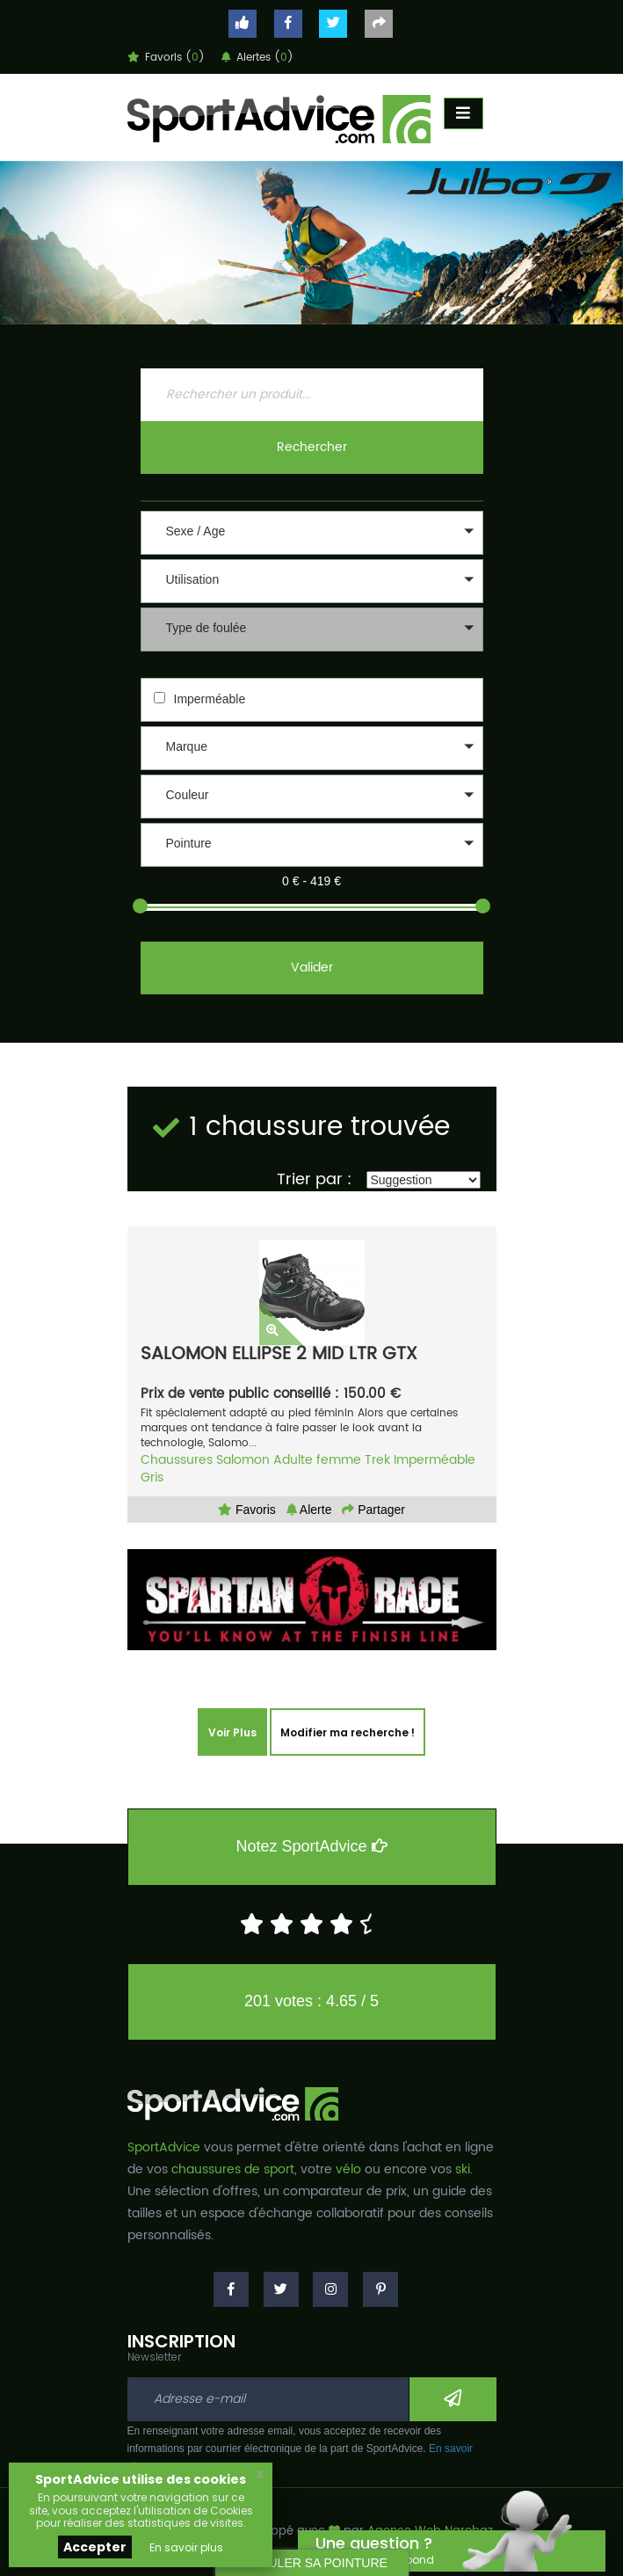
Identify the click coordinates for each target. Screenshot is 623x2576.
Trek (377, 1460)
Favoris (247, 1510)
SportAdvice (163, 2147)
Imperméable (210, 699)
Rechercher (312, 447)
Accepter (95, 2547)
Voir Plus (232, 1732)
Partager (373, 1510)
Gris (152, 1477)
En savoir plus (186, 2547)
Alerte (309, 1510)
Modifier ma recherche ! (347, 1732)
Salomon (243, 1460)
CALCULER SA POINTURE (311, 2563)
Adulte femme (317, 1460)
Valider (312, 967)
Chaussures (177, 1460)
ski (462, 2169)
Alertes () (257, 57)
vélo (348, 2169)
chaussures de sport (232, 2169)
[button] (312, 533)
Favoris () (166, 57)
